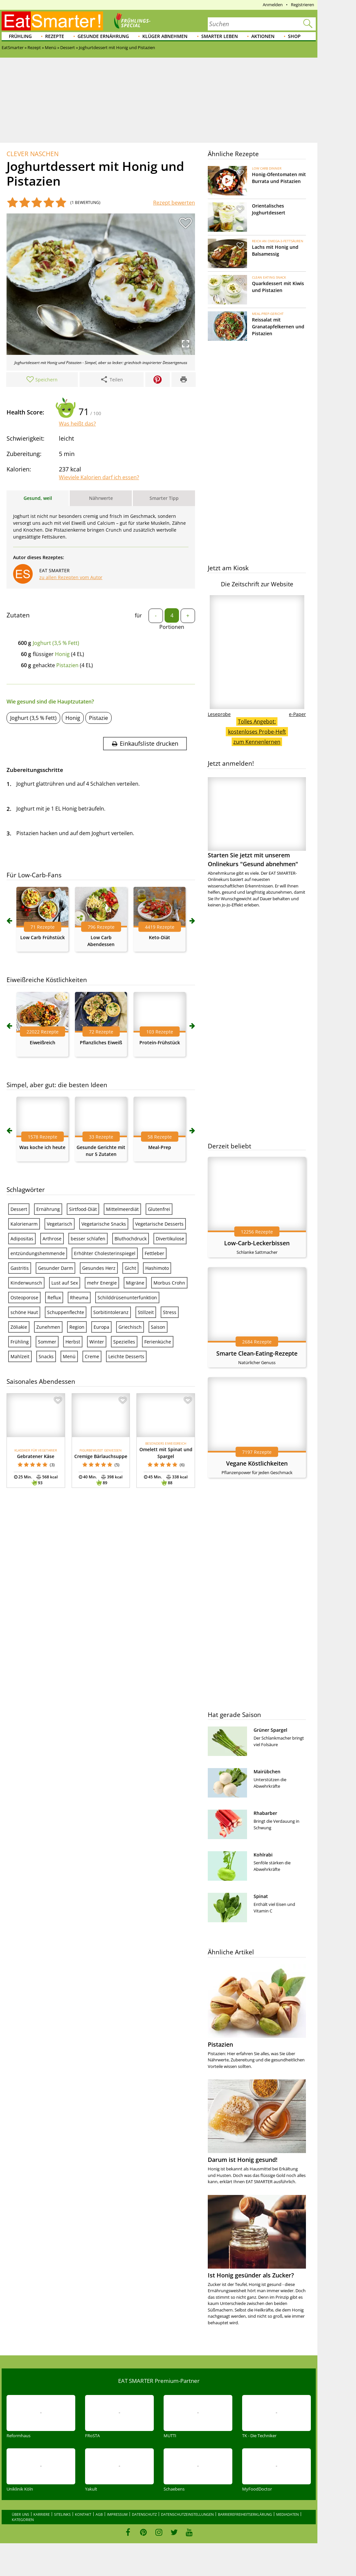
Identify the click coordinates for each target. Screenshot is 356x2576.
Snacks (46, 1356)
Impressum (117, 2514)
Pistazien (67, 665)
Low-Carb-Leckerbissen (257, 1243)
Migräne (135, 1283)
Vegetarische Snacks (103, 1224)
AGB (99, 2514)
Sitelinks (62, 2514)
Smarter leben (219, 36)
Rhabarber (265, 1813)
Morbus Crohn (169, 1283)
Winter (96, 1342)
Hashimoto (157, 1268)
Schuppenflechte (65, 1312)
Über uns (20, 2514)
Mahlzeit (19, 1356)
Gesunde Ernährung (103, 36)
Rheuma (79, 1297)
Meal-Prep (159, 1147)
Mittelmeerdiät (122, 1209)
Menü (69, 1356)
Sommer (47, 1342)
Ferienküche (157, 1342)
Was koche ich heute (42, 1147)
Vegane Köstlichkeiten (257, 1463)
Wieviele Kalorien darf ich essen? (99, 477)
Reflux (54, 1297)
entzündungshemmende (37, 1253)
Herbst (72, 1342)
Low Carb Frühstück (42, 937)
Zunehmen (48, 1327)
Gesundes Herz (99, 1268)
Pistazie (98, 718)
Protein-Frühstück (159, 1042)
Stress (169, 1312)
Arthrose (52, 1238)
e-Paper (297, 714)
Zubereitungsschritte (35, 770)
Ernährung (48, 1209)
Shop (294, 36)
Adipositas (21, 1238)
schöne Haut (24, 1312)
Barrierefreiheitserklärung (245, 2514)
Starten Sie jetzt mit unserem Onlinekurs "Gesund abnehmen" (257, 822)
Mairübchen (267, 1771)
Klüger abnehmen (164, 36)
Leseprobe (219, 714)
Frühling (20, 36)
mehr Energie (102, 1283)
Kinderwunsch (26, 1283)
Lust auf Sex (64, 1283)
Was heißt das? (77, 423)
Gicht (130, 1268)
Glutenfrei (159, 1209)
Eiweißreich (42, 1042)
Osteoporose (24, 1297)
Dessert (18, 1209)
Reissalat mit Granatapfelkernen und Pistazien (278, 327)
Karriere (41, 2514)
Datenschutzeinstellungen (187, 2514)
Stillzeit (146, 1312)
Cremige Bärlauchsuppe (100, 1456)
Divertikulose (170, 1238)
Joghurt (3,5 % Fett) (56, 643)
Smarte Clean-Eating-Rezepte (256, 1353)
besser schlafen (88, 1238)
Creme (92, 1356)
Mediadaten (287, 2514)
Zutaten (18, 615)
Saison (158, 1327)
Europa (101, 1327)
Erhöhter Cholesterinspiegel (104, 1253)
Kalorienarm (24, 1224)
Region (76, 1327)
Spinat (261, 1896)
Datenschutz (144, 2514)
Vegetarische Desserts (159, 1224)
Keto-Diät (159, 937)
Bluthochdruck (131, 1238)
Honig (62, 654)
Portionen (171, 626)
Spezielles (124, 1342)
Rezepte (54, 36)
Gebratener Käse (35, 1456)
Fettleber (154, 1253)
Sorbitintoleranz (111, 1312)
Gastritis (19, 1268)
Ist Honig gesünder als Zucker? (251, 2275)
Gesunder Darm (55, 1268)
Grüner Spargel (270, 1730)
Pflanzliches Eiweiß (101, 1042)
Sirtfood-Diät (83, 1209)
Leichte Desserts (126, 1356)
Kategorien (23, 2519)
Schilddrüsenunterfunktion (127, 1297)
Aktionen (263, 36)
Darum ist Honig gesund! (242, 2160)
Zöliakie (18, 1327)
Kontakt (83, 2514)
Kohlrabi (263, 1855)
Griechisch (130, 1327)
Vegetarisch (59, 1224)
